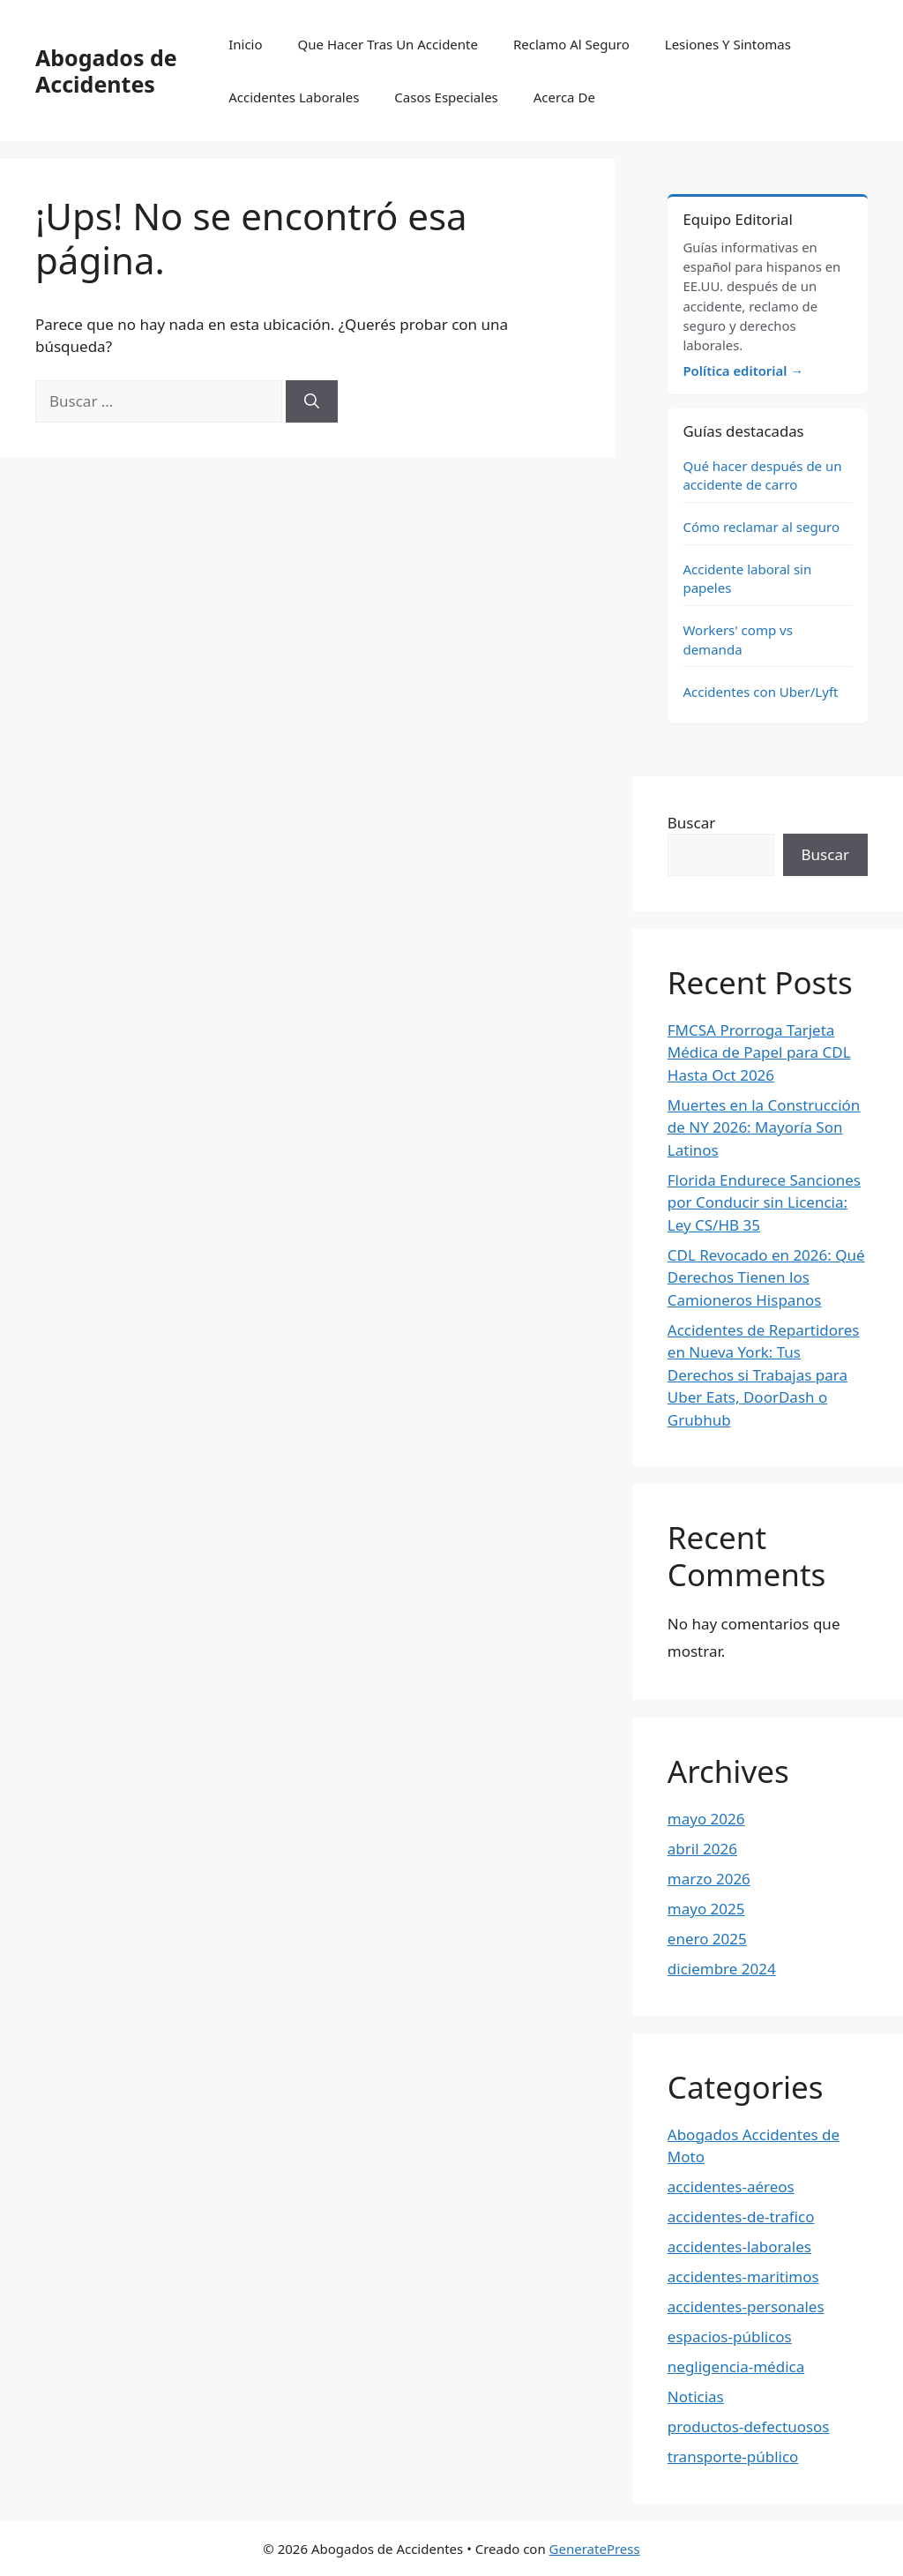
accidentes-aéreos (731, 2186)
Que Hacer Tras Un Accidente (388, 44)
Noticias (696, 2396)
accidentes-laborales (739, 2246)
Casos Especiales (445, 97)
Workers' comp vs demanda (738, 639)
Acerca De (564, 97)
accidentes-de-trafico (741, 2216)
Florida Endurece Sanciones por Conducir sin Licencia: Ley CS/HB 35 (764, 1202)
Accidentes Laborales (293, 97)
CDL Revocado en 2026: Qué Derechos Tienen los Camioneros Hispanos (766, 1277)
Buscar (691, 822)
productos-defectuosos (749, 2426)
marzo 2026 (709, 1878)
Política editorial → (743, 370)
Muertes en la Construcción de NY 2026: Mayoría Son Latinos (764, 1127)
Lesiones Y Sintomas (728, 44)
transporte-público (733, 2456)
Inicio (245, 44)
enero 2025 (707, 1938)
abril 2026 (702, 1848)
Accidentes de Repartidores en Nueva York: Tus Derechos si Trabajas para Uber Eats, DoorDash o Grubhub (764, 1375)
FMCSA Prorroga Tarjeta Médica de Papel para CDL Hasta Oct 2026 (759, 1052)
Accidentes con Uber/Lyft (760, 691)
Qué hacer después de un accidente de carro (762, 475)
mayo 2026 (706, 1818)
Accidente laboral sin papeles (747, 578)
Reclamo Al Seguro (571, 44)
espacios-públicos (730, 2336)
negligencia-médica (736, 2366)
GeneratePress (594, 2548)
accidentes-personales (746, 2306)
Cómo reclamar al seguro (761, 526)
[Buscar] (312, 401)
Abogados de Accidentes (106, 70)
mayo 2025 (706, 1908)
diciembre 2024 (722, 1968)
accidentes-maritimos (743, 2276)
